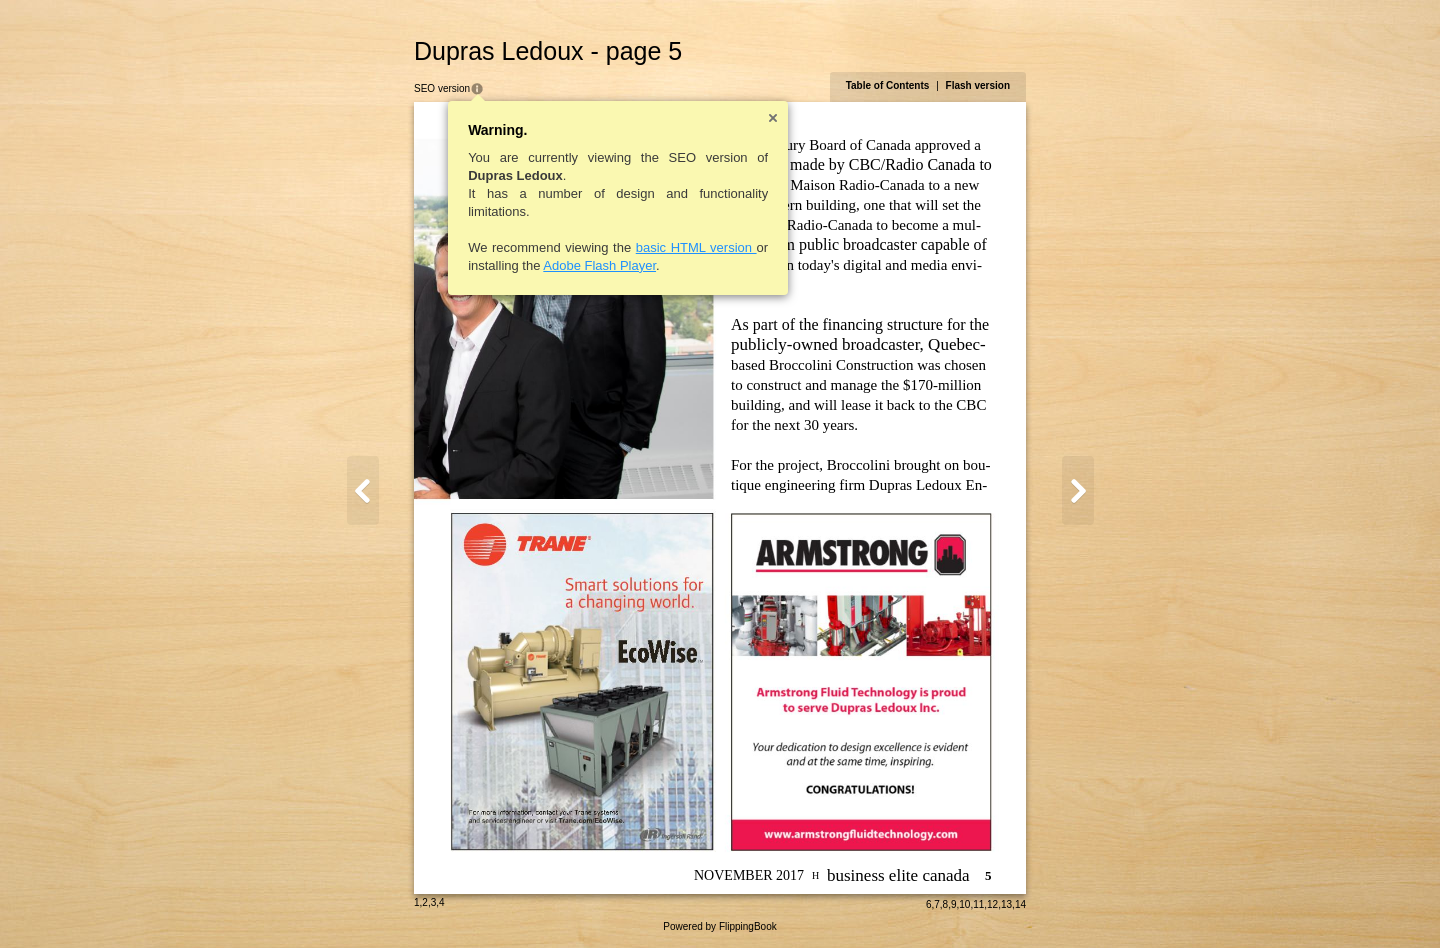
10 (964, 904)
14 (1020, 904)
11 (978, 904)
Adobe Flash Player (599, 265)
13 (1006, 904)
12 (992, 904)
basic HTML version (696, 247)
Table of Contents (888, 85)
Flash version (978, 85)
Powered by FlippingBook (719, 926)
